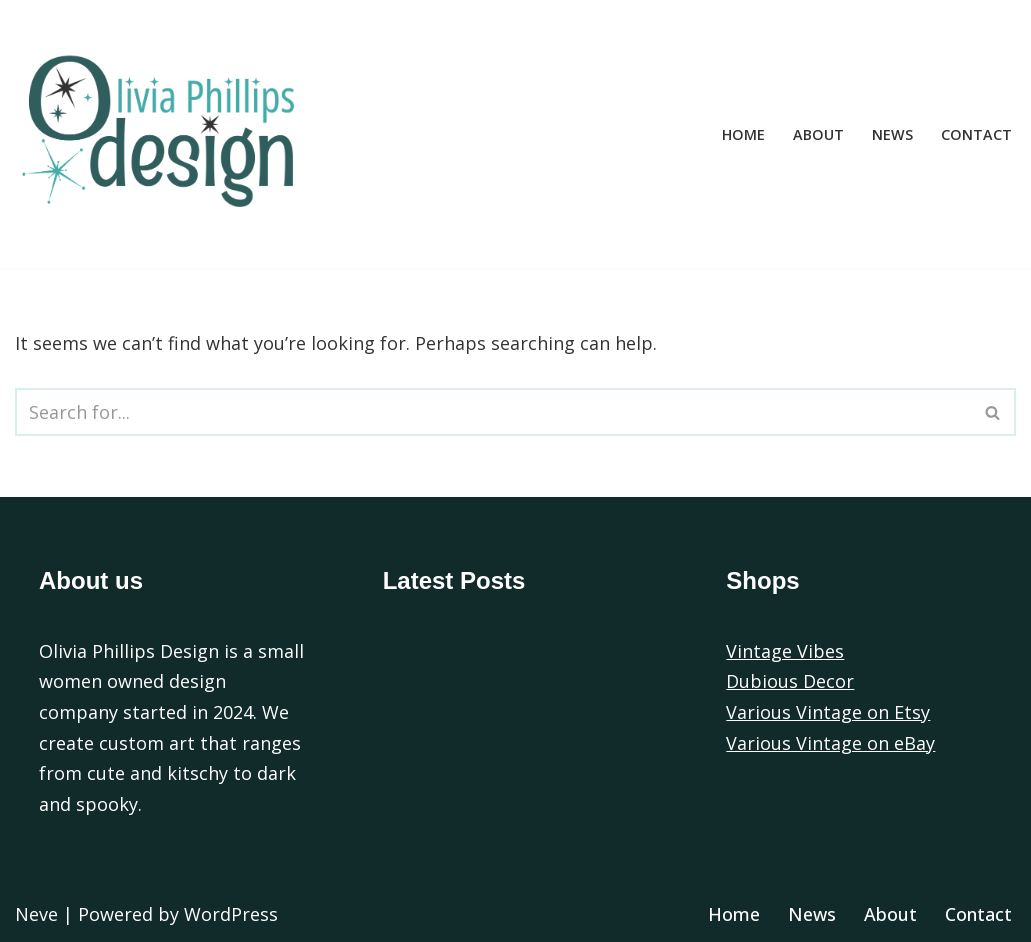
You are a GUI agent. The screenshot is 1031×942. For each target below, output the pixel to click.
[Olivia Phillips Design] (165, 134)
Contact (976, 134)
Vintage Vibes (785, 651)
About (818, 134)
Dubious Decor (790, 681)
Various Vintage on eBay (830, 743)
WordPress (231, 914)
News (892, 134)
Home (743, 134)
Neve (36, 914)
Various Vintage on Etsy (828, 712)
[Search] (493, 412)
